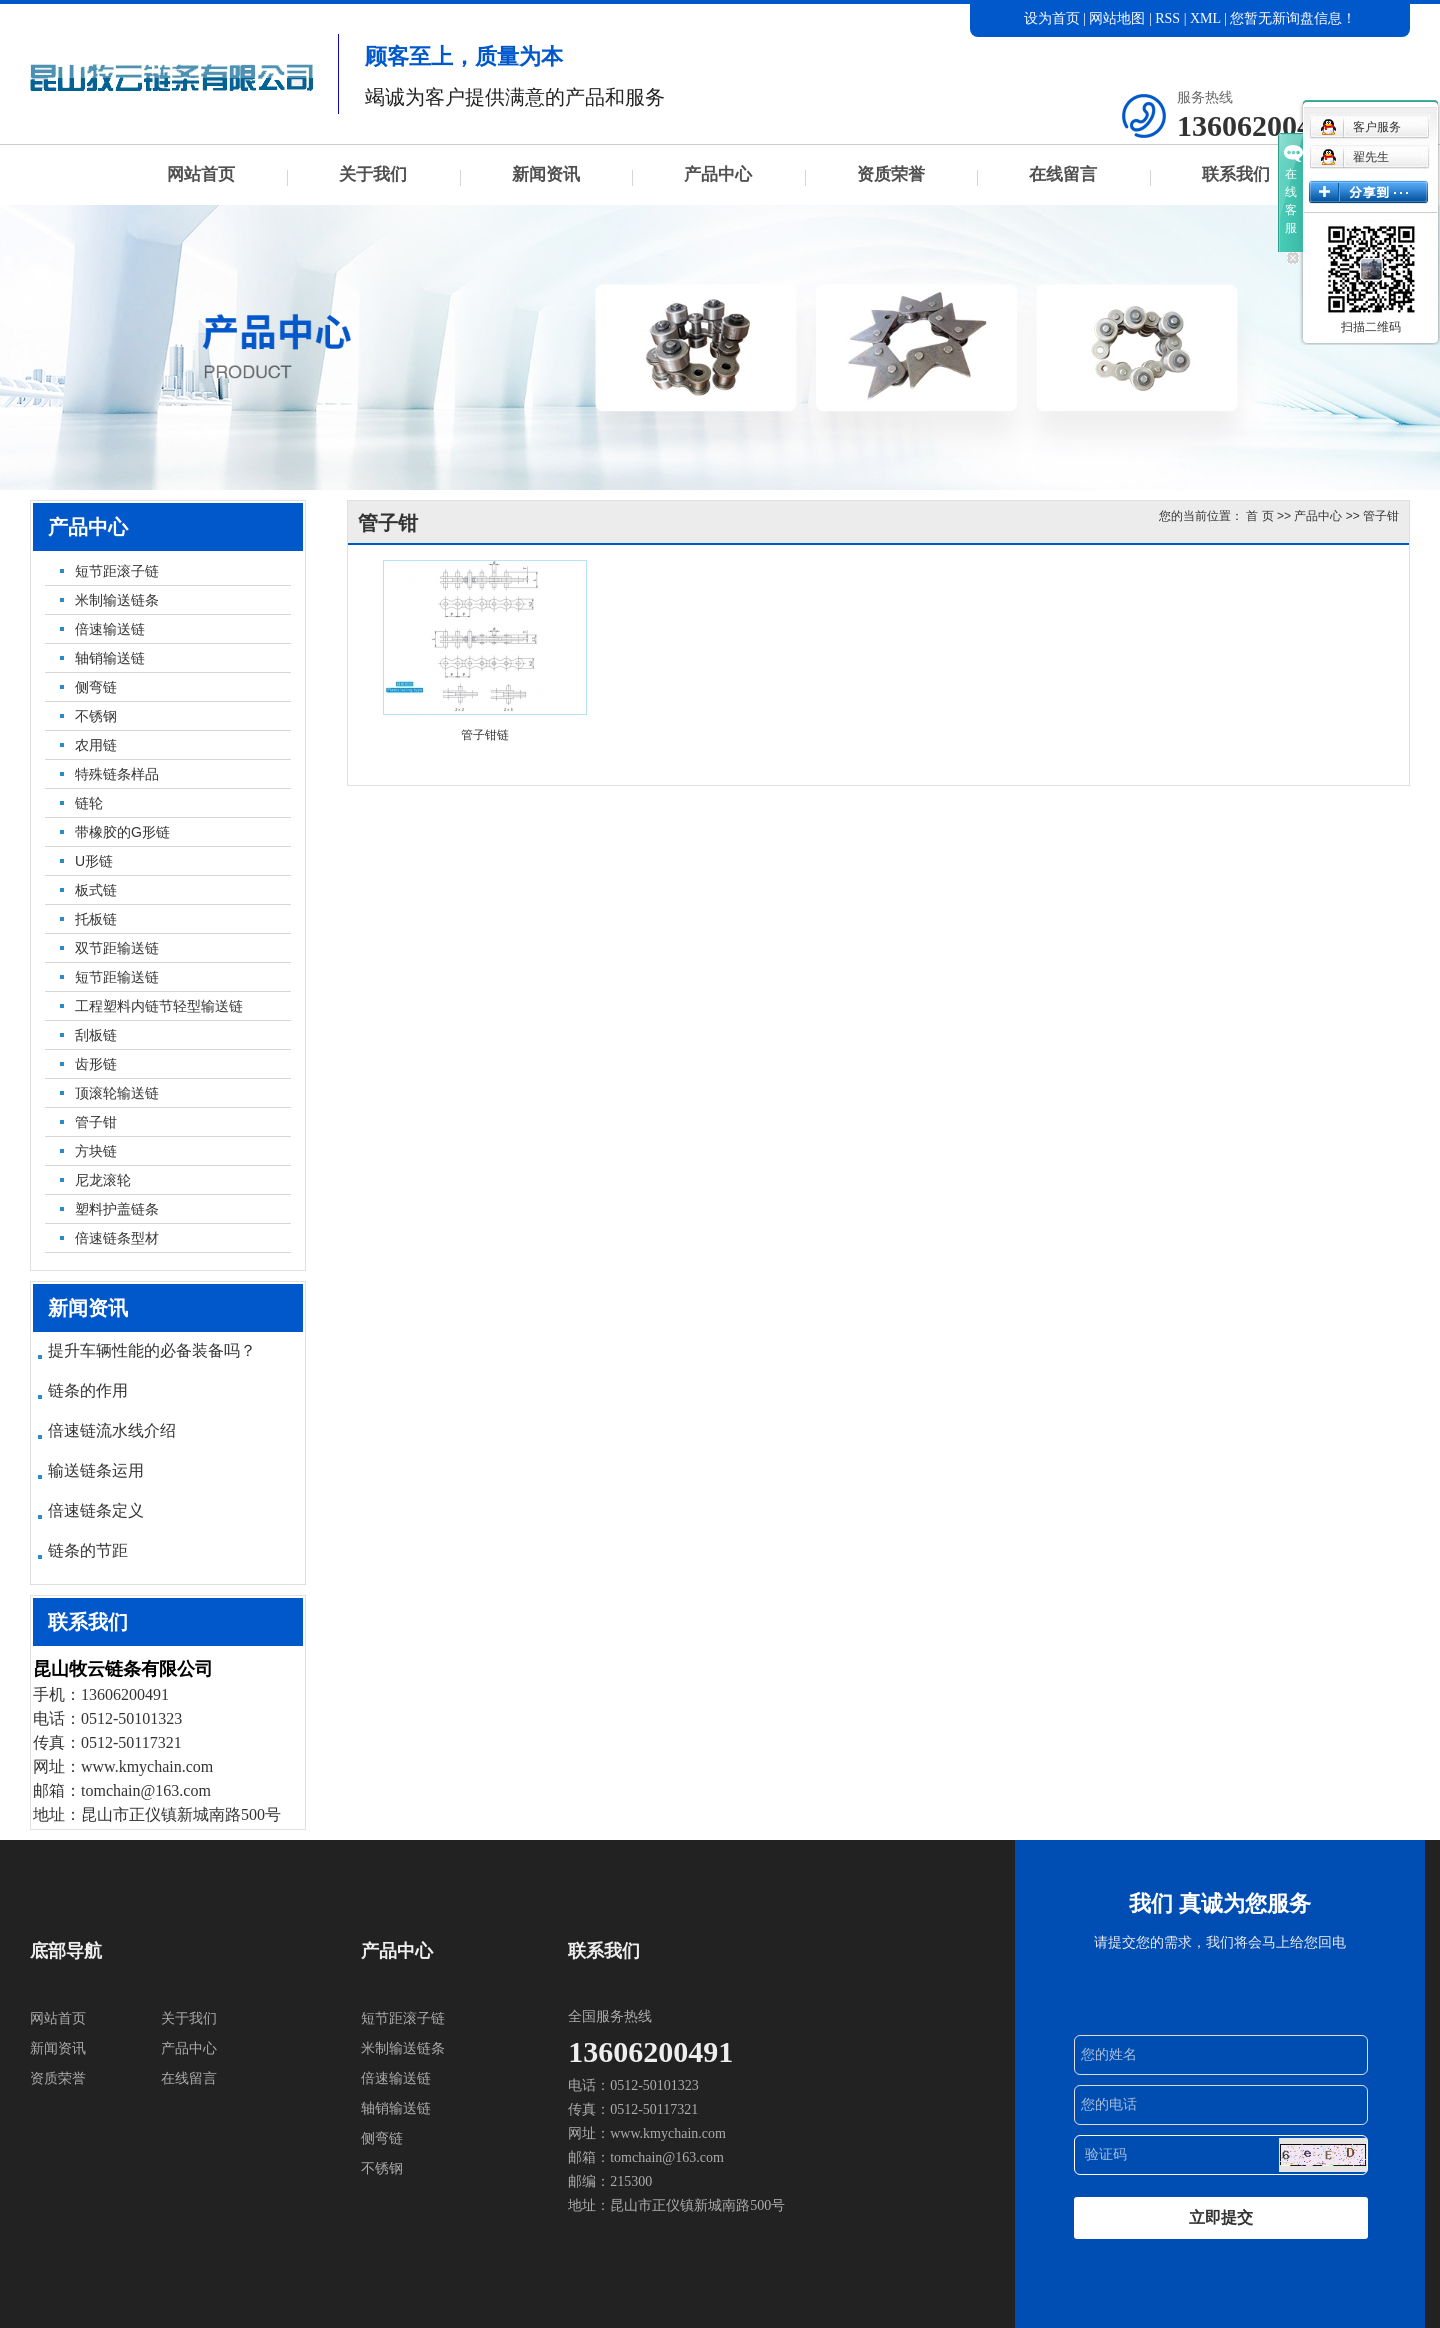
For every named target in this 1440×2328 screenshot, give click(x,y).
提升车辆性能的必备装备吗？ (152, 1350)
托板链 (96, 919)
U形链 (94, 861)
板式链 (96, 890)
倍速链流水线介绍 (112, 1430)
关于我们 (373, 174)
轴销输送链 (110, 658)
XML (1205, 18)
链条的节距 (88, 1550)
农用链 (96, 745)
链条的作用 (88, 1390)
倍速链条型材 (117, 1238)
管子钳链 (485, 735)
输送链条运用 (96, 1470)
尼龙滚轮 (103, 1180)
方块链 (96, 1151)
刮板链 (96, 1035)
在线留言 (1063, 174)
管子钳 (96, 1122)
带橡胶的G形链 (122, 832)
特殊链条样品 (117, 774)
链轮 (89, 803)
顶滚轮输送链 (117, 1093)
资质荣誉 (891, 174)
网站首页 (201, 174)
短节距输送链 (117, 977)
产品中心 (718, 174)
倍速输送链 (110, 629)
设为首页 (1052, 18)
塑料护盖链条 (117, 1209)
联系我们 (1236, 174)
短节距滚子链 (117, 571)
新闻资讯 (546, 174)
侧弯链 (96, 687)
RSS (1167, 18)
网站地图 (1119, 18)
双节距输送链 (117, 948)
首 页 (1259, 516)
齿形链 (96, 1064)
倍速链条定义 (96, 1510)
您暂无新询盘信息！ (1293, 18)
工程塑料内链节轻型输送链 (159, 1006)
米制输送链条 (117, 600)
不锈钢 (96, 716)
